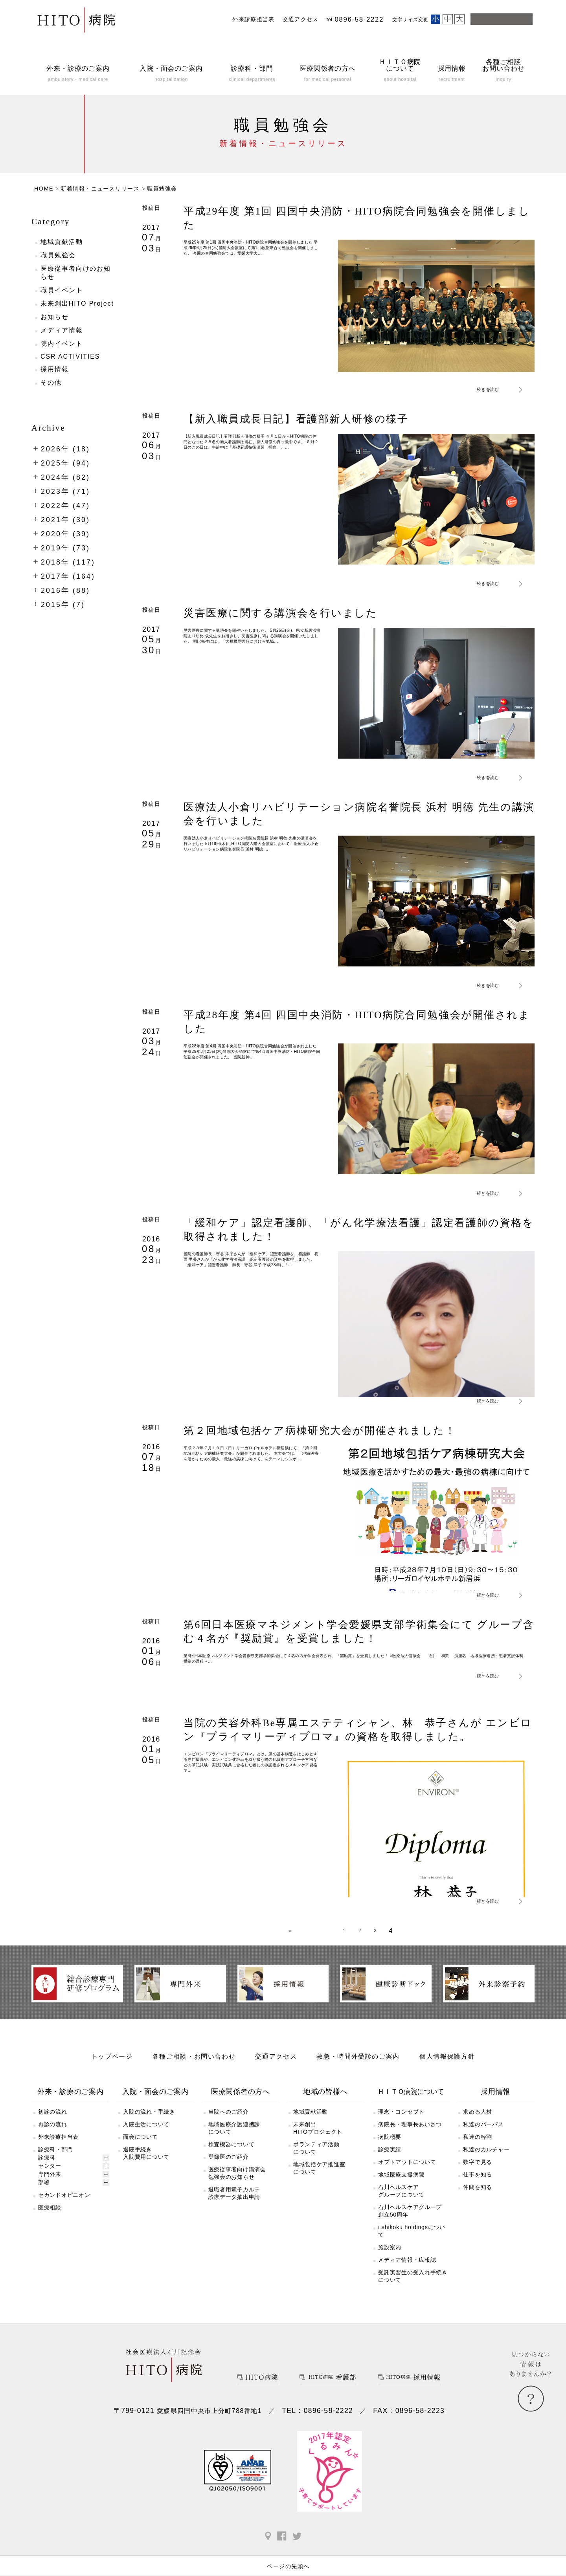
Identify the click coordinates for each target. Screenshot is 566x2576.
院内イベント (61, 343)
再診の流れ (52, 2137)
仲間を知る (477, 2199)
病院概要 (389, 2149)
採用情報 (54, 369)
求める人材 (477, 2124)
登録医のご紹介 (228, 2169)
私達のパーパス (483, 2137)
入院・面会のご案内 (155, 2104)
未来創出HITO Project (77, 303)
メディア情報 (61, 330)
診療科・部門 (55, 2162)
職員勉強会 (58, 255)
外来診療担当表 (253, 19)
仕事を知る (477, 2187)
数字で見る (477, 2174)
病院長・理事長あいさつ (410, 2137)
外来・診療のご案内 (70, 2104)
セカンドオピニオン (64, 2207)
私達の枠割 (477, 2149)
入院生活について (146, 2137)
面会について (140, 2149)
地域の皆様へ (325, 2104)
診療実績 (389, 2162)
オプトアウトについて (407, 2174)
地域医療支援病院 (401, 2187)
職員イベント (61, 290)
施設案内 (389, 2260)
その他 (51, 382)
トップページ (112, 2068)
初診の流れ (52, 2124)
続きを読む (490, 389)
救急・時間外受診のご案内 (358, 2068)
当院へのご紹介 (228, 2124)
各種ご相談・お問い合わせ (194, 2068)
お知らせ (54, 317)
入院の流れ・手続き (149, 2124)
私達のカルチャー (486, 2162)
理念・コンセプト (401, 2124)
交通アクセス (301, 19)
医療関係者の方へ (240, 2104)
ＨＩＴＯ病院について (410, 2104)
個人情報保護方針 (447, 2068)
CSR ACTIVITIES (70, 356)
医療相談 (49, 2220)
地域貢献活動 (61, 241)
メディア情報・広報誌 (407, 2272)
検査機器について (231, 2157)
